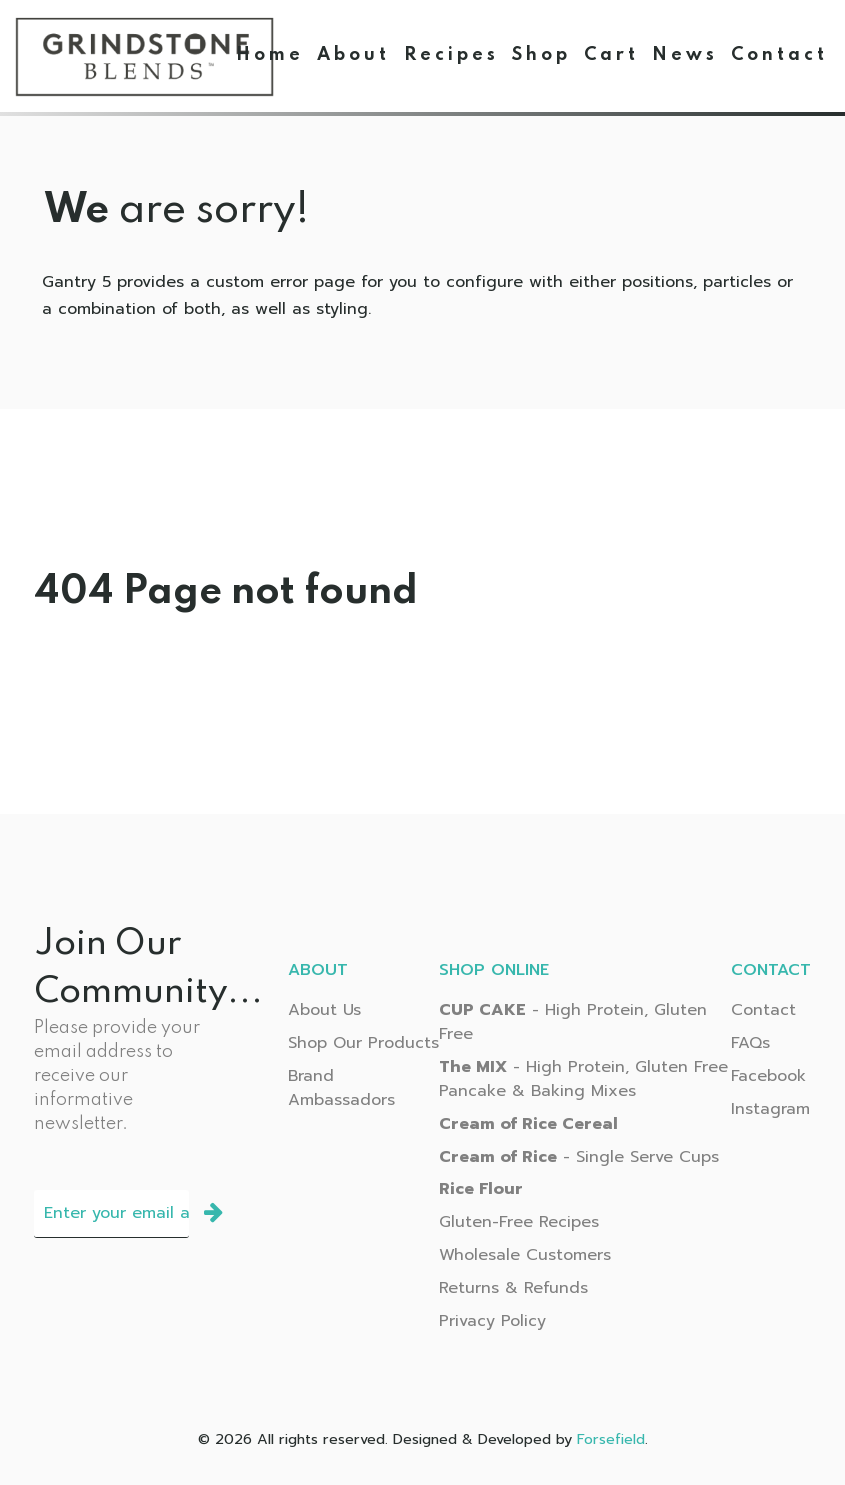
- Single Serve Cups (579, 1157)
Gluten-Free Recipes (519, 1222)
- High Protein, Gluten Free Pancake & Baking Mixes (583, 1079)
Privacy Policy (492, 1321)
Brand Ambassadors (341, 1088)
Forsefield (611, 1439)
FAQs (750, 1043)
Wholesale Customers (525, 1255)
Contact (763, 1010)
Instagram (770, 1109)
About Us (324, 1010)
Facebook (768, 1076)
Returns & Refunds (513, 1288)
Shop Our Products (363, 1043)
